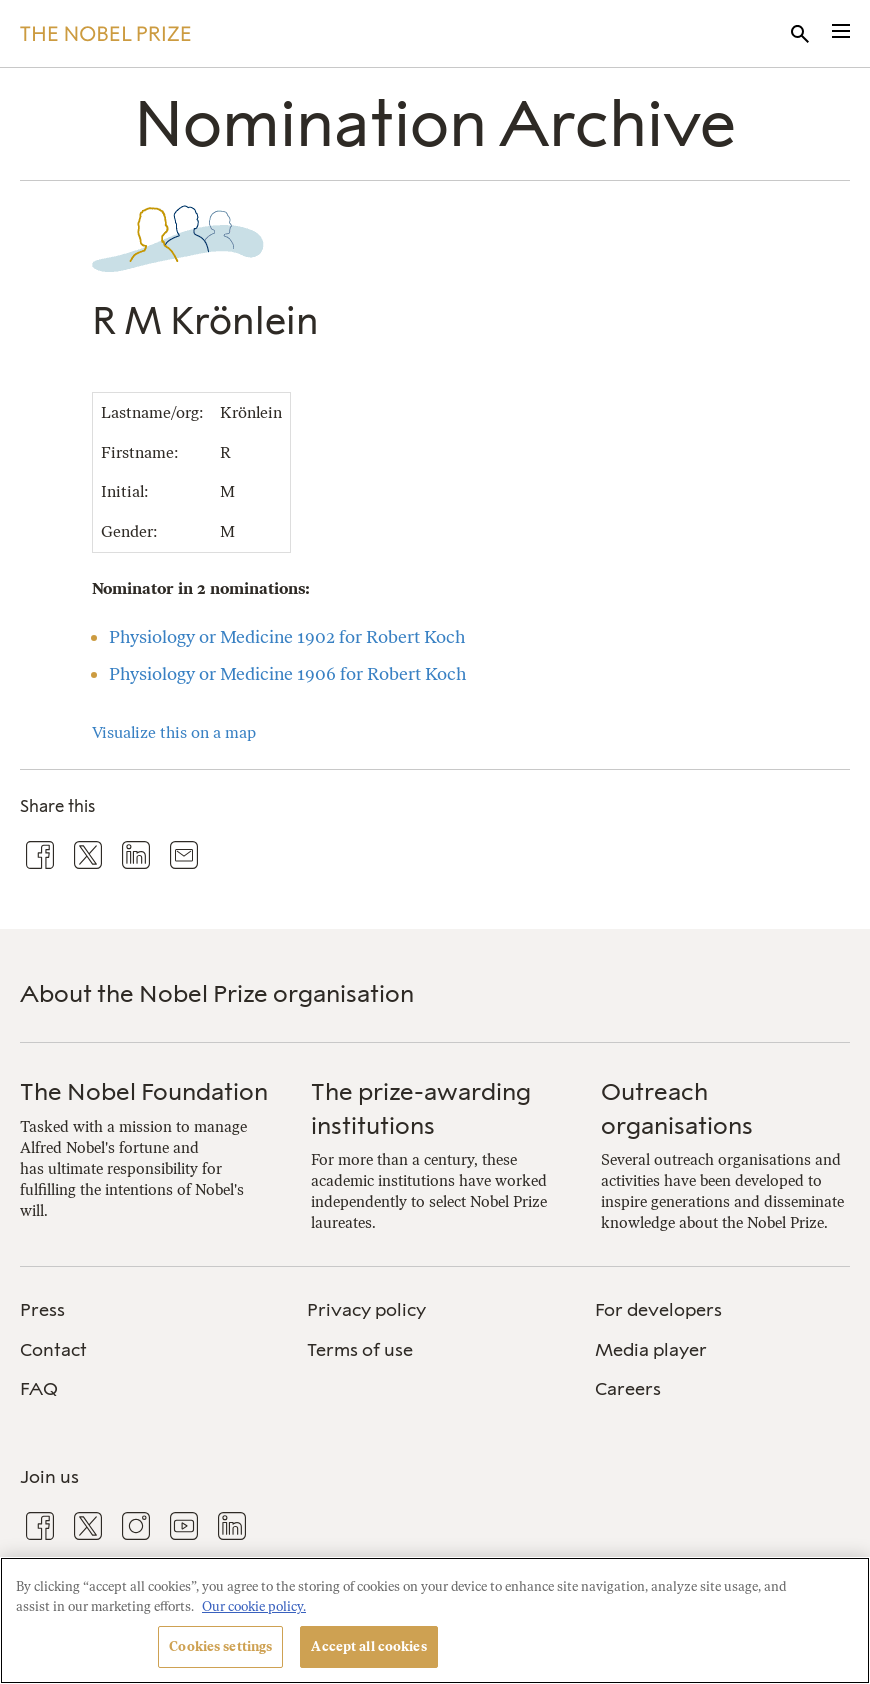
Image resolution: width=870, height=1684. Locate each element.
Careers (628, 1389)
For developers (658, 1310)
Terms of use (360, 1350)
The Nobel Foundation (144, 1091)
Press (42, 1310)
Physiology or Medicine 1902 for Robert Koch (287, 636)
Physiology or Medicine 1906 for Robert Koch (287, 673)
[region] (435, 1620)
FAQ (39, 1389)
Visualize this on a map (174, 732)
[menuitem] (147, 1310)
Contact (53, 1350)
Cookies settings (220, 1646)
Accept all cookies (368, 1646)
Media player (651, 1350)
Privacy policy (366, 1310)
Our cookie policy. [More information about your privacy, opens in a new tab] (254, 1606)
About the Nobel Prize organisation (217, 993)
